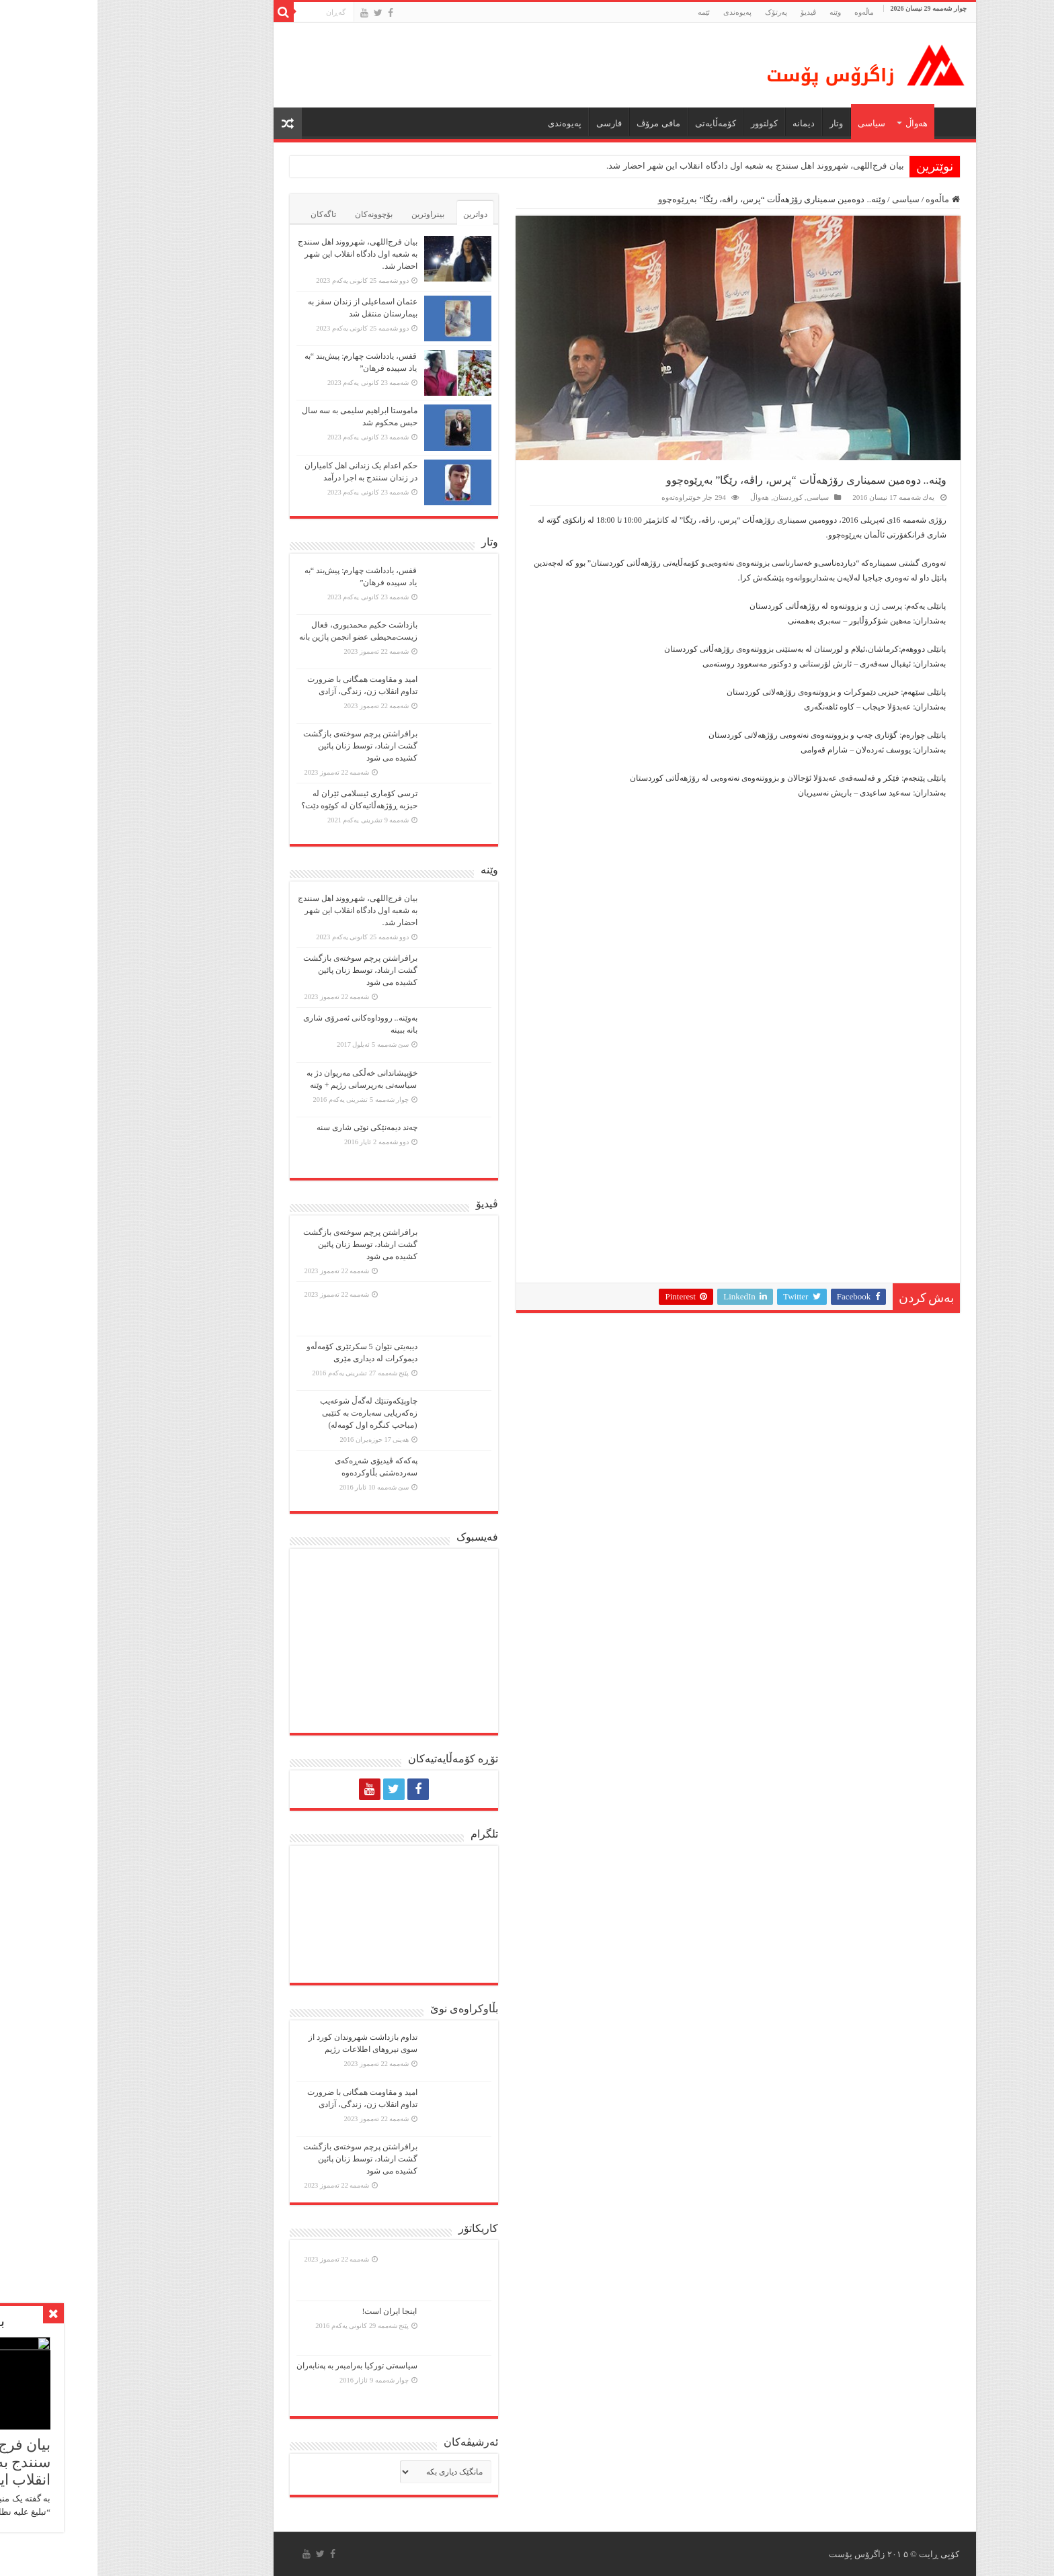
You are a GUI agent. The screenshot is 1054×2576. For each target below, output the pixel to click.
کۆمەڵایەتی (618, 123)
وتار (738, 123)
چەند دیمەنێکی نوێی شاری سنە (269, 1127)
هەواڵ (819, 123)
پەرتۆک (678, 12)
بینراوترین (330, 214)
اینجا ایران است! (292, 2311)
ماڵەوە (845, 199)
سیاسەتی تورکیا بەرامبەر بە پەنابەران (259, 2365)
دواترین (378, 214)
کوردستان (690, 497)
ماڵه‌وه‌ (766, 12)
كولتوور (666, 123)
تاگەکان (226, 214)
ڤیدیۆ (711, 12)
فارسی (511, 123)
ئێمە (606, 12)
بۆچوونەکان (276, 214)
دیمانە (706, 123)
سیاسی (774, 123)
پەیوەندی (640, 12)
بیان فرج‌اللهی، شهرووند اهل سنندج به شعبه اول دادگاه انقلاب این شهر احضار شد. (658, 166)
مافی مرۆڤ (560, 123)
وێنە (737, 12)
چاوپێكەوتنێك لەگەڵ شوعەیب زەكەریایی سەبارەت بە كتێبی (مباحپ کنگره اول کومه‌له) (271, 1413)
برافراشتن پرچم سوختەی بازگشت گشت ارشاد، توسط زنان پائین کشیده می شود (263, 746)
